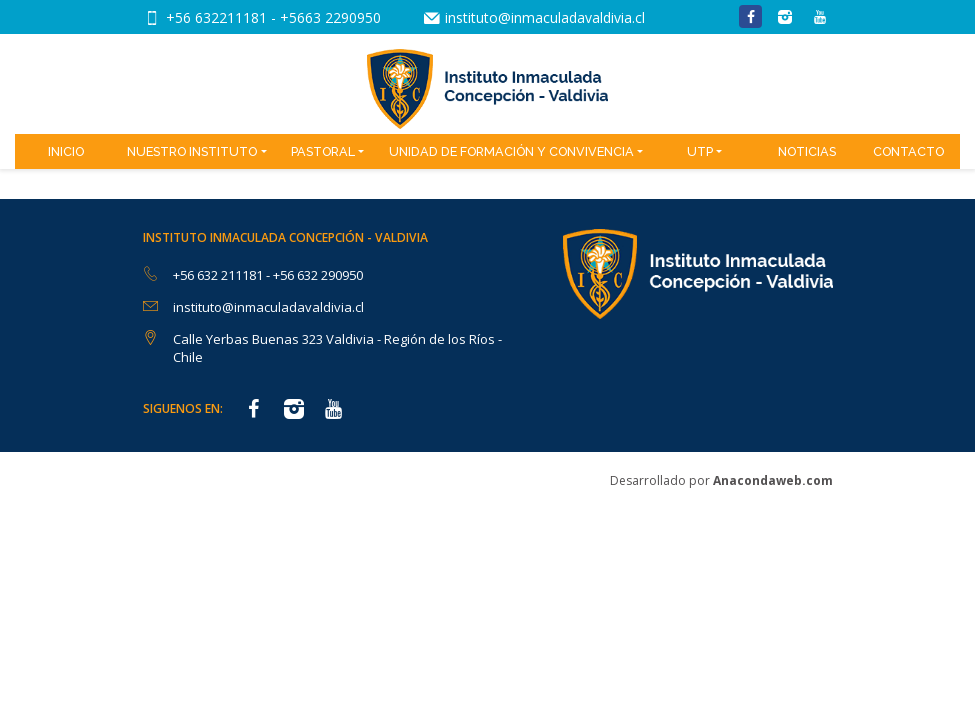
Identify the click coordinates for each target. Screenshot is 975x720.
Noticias (807, 151)
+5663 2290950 (330, 17)
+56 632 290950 (318, 275)
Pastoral (323, 151)
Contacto (908, 151)
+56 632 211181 (219, 275)
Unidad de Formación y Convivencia (511, 151)
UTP (700, 151)
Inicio (66, 151)
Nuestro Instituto (192, 151)
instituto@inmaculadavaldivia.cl (545, 17)
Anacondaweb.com (773, 480)
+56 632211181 (218, 17)
